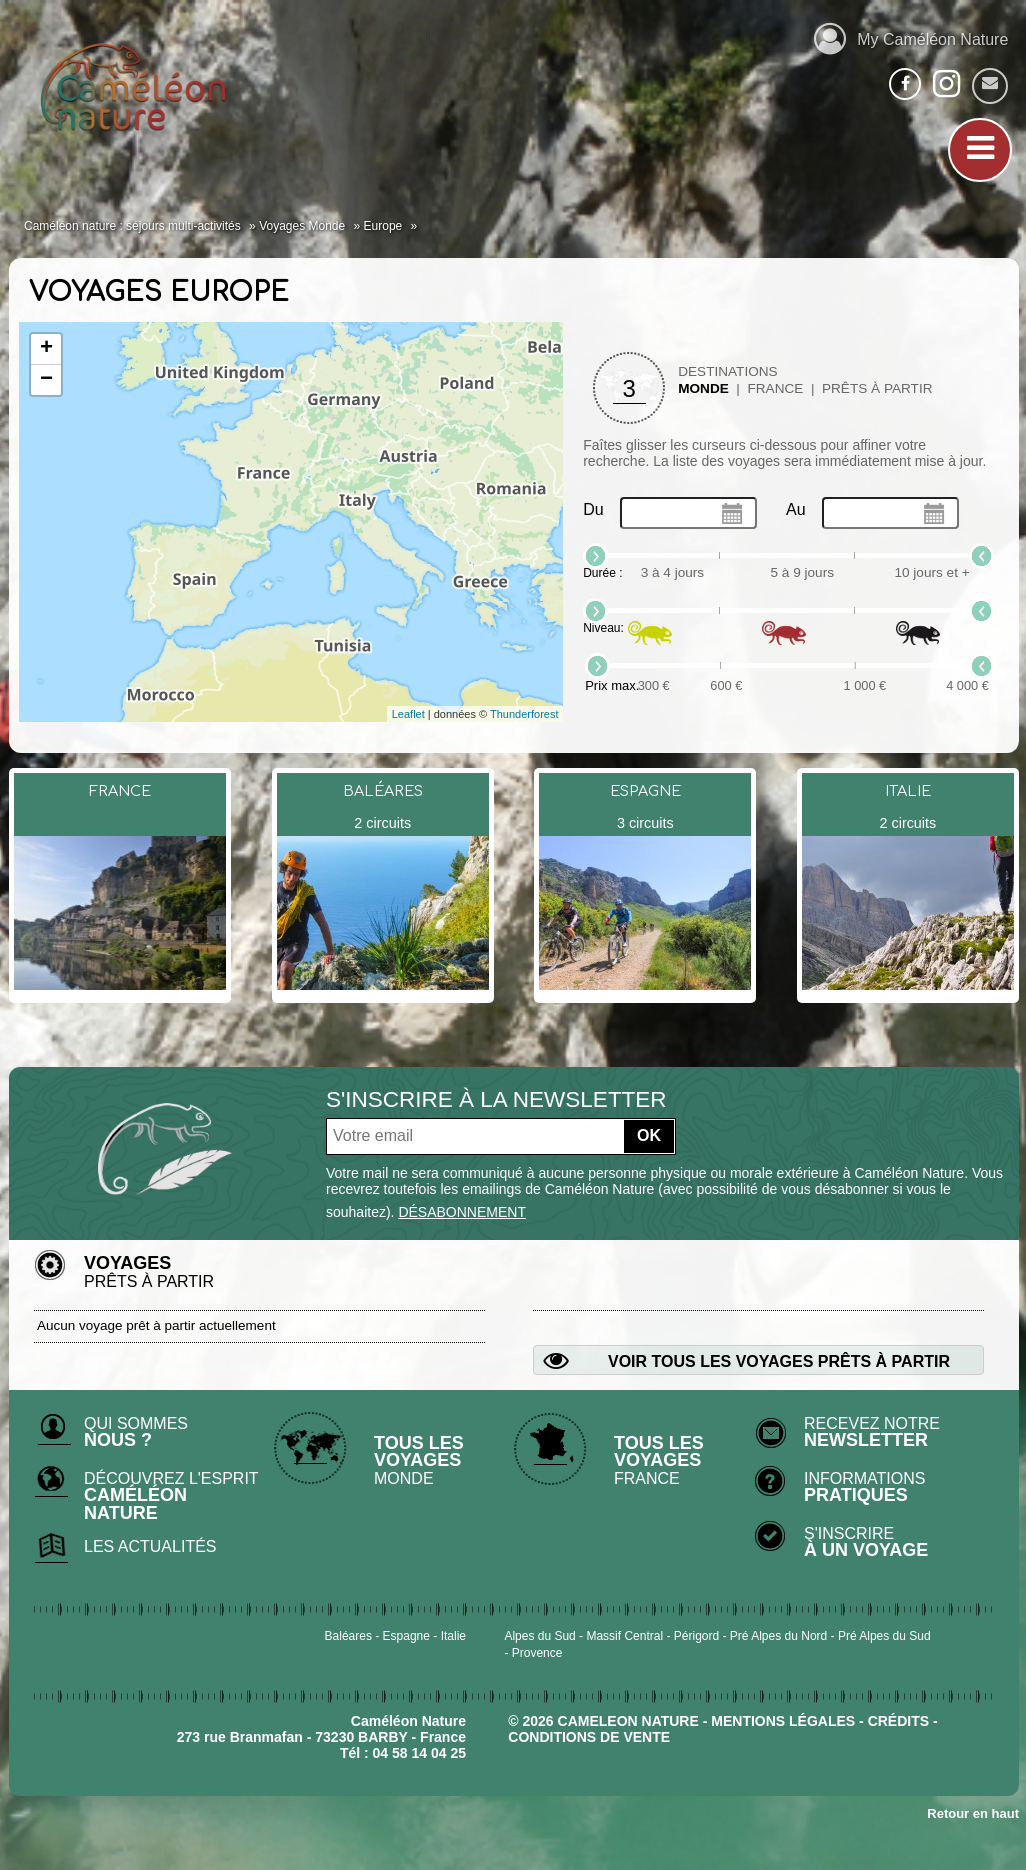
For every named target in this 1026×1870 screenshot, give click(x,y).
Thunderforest (524, 714)
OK (649, 1135)
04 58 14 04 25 (419, 1753)
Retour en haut (973, 1813)
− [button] (46, 380)
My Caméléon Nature (911, 36)
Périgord (696, 1636)
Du (593, 509)
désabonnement (462, 1212)
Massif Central (624, 1636)
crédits (898, 1721)
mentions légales (783, 1721)
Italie (453, 1636)
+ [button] (46, 349)
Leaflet (408, 714)
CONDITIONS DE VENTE (589, 1737)
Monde (703, 388)
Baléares (348, 1636)
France (775, 388)
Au (796, 509)
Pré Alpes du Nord (778, 1636)
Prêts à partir (877, 388)
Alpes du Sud (539, 1636)
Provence (537, 1653)
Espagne (406, 1636)
